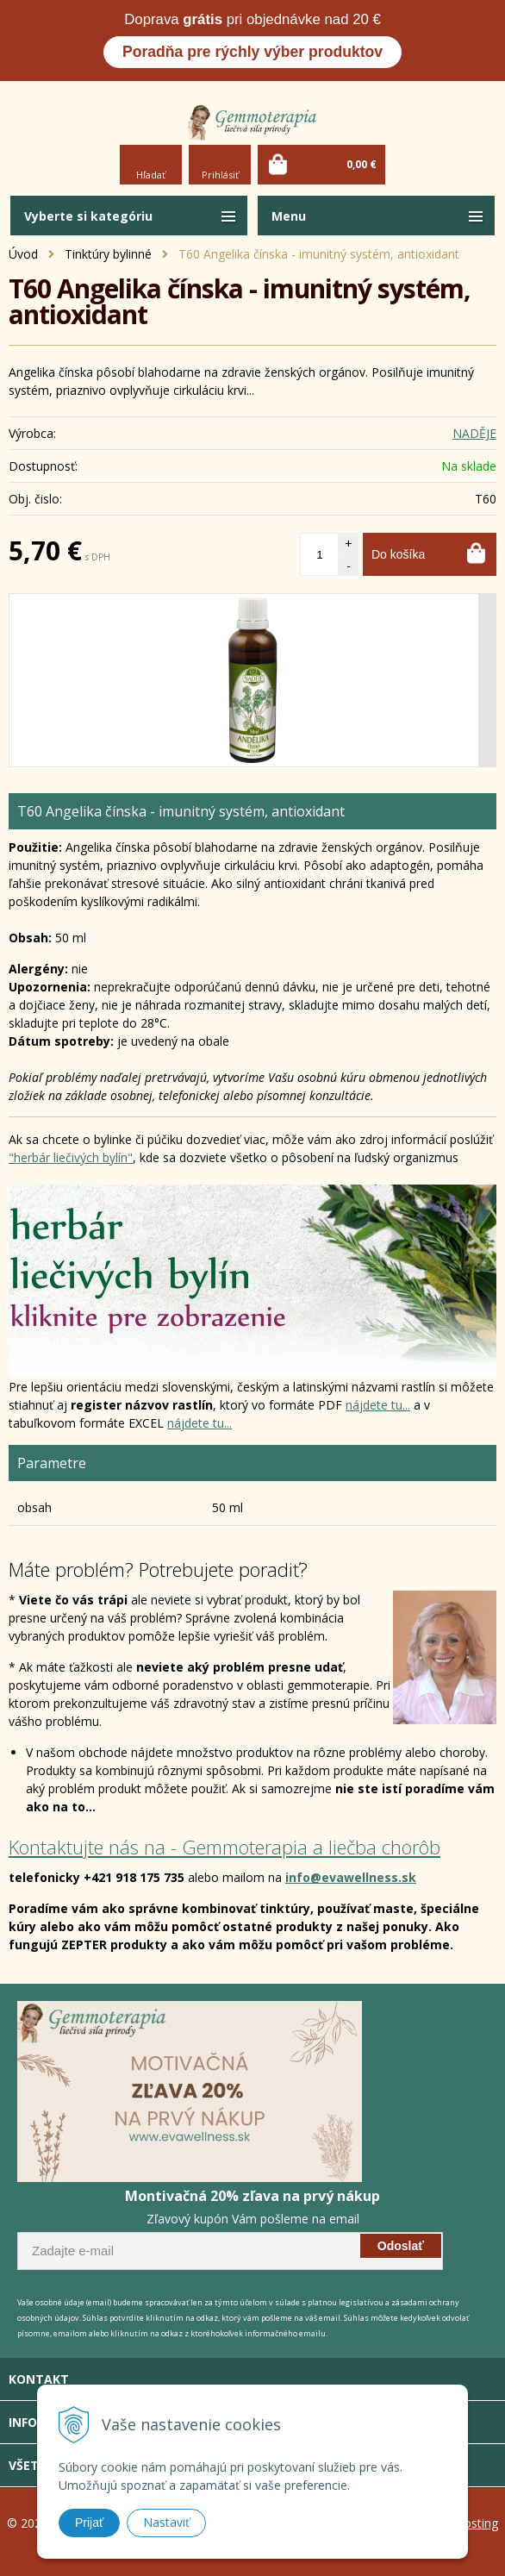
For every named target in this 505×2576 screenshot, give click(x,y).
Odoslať (400, 2246)
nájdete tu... (378, 1405)
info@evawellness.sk (350, 1877)
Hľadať (150, 174)
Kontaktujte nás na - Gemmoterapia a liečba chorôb (224, 1847)
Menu (288, 216)
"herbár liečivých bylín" (71, 1157)
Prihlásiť (220, 174)
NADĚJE (474, 433)
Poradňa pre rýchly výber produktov (252, 51)
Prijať (89, 2522)
